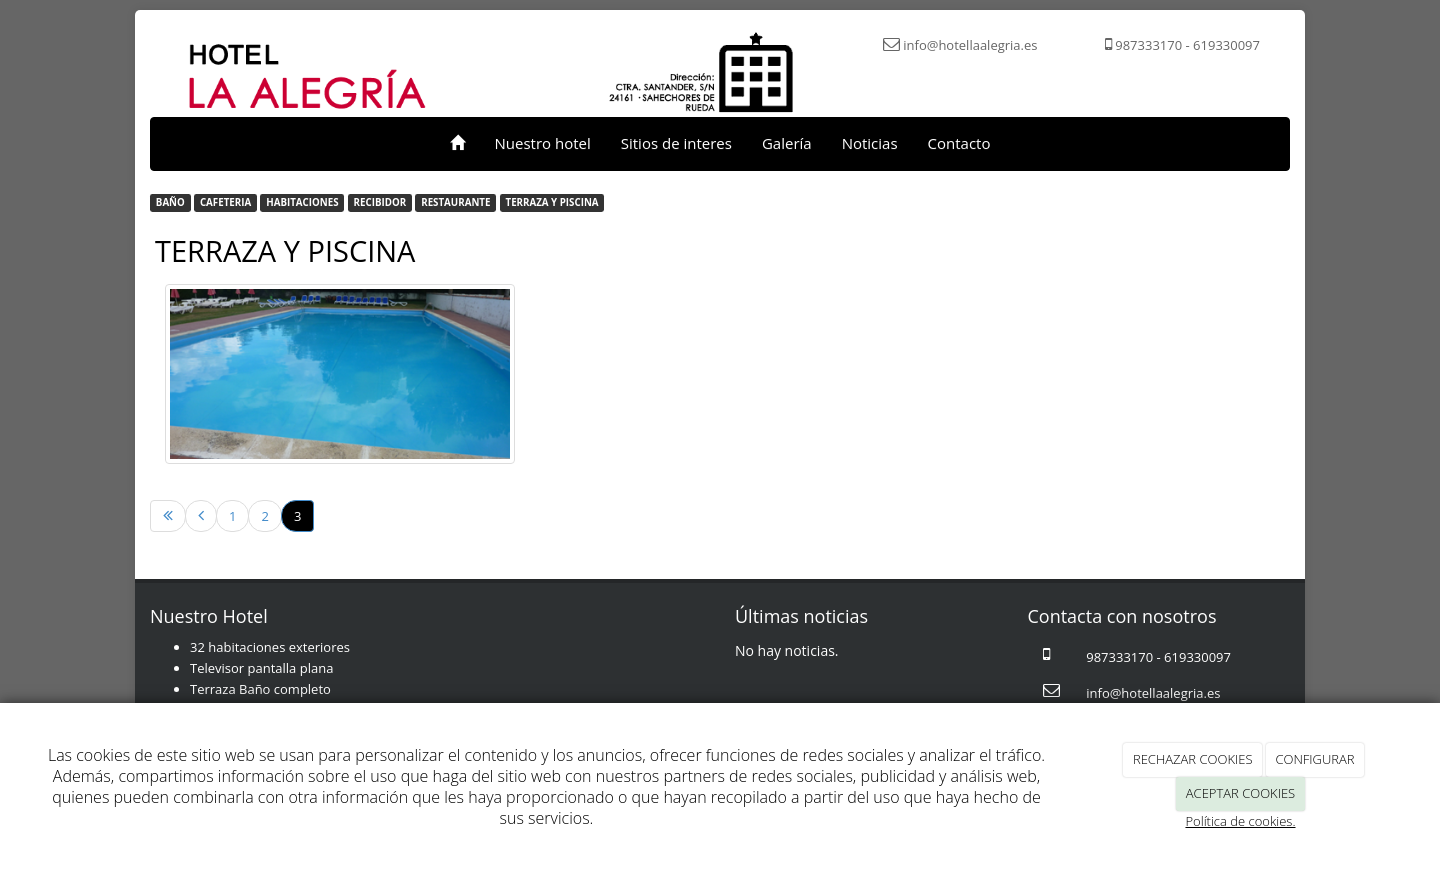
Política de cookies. (1240, 821)
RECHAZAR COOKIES (1193, 759)
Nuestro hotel (543, 143)
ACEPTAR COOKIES (1240, 793)
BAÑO (170, 202)
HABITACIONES (302, 202)
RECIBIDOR (380, 202)
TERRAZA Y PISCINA (552, 202)
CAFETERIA (225, 202)
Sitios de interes (676, 143)
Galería (787, 143)
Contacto (959, 143)
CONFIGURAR (1314, 759)
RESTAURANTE (455, 202)
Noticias (870, 143)
